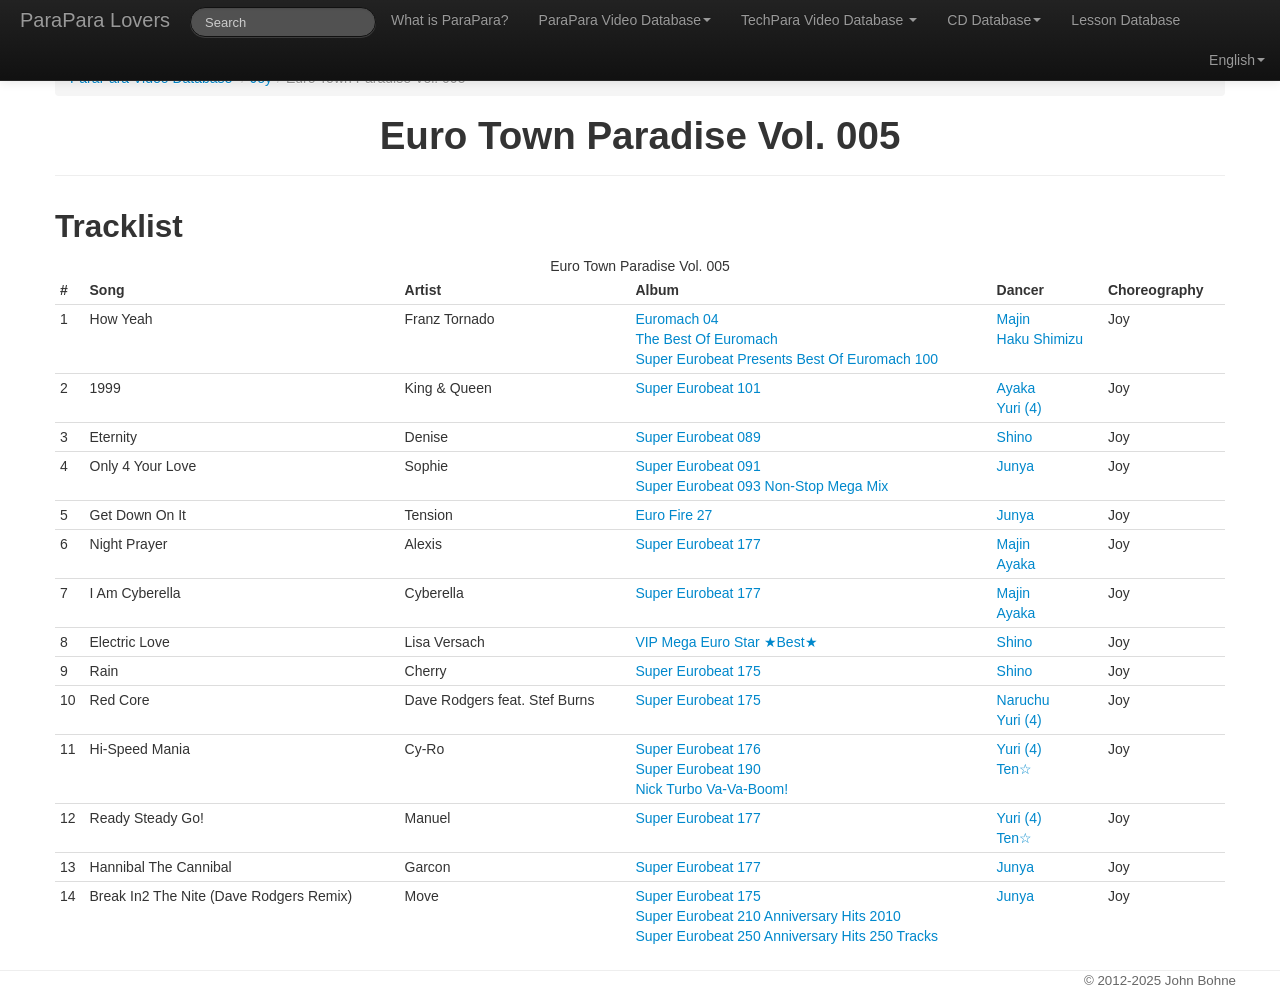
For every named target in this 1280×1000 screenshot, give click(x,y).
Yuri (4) (1019, 408)
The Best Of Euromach (706, 339)
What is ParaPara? (450, 20)
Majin (1013, 319)
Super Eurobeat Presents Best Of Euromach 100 (786, 359)
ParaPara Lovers (95, 20)
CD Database (994, 20)
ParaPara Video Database (625, 20)
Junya (1015, 466)
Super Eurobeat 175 (697, 671)
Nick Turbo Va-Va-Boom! (711, 789)
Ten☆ (1015, 769)
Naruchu (1023, 700)
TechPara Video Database (829, 20)
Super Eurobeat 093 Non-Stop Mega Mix (761, 486)
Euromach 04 (676, 319)
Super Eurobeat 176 (697, 749)
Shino (1015, 437)
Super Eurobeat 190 (697, 769)
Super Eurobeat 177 (697, 544)
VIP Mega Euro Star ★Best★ (726, 642)
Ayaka (1016, 388)
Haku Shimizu (1040, 339)
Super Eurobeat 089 (697, 437)
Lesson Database (1125, 20)
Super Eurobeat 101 (697, 388)
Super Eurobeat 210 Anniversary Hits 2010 (767, 916)
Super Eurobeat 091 (697, 466)
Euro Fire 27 (673, 515)
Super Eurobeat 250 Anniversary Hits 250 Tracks (786, 936)
